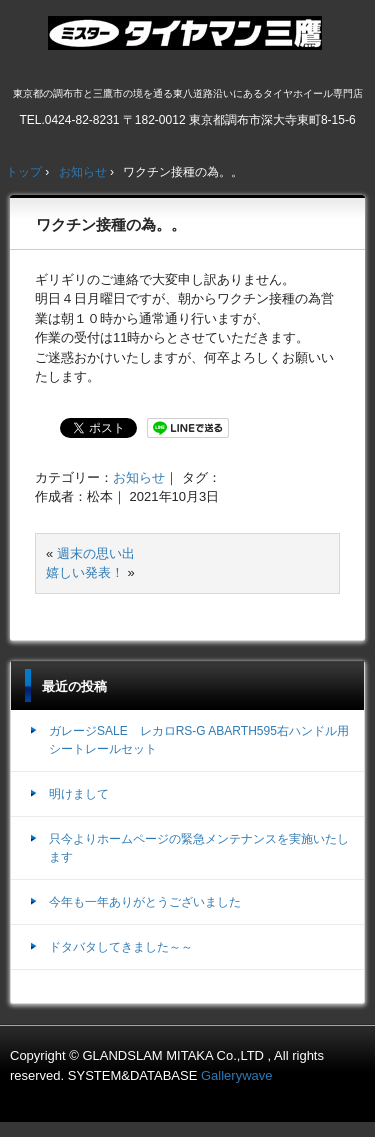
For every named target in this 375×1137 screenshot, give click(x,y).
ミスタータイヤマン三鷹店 (187, 41)
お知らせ (139, 477)
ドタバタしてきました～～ (121, 947)
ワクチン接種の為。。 (111, 224)
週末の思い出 (96, 553)
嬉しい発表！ (85, 572)
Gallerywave (237, 1075)
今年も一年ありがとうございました (145, 902)
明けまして (79, 794)
